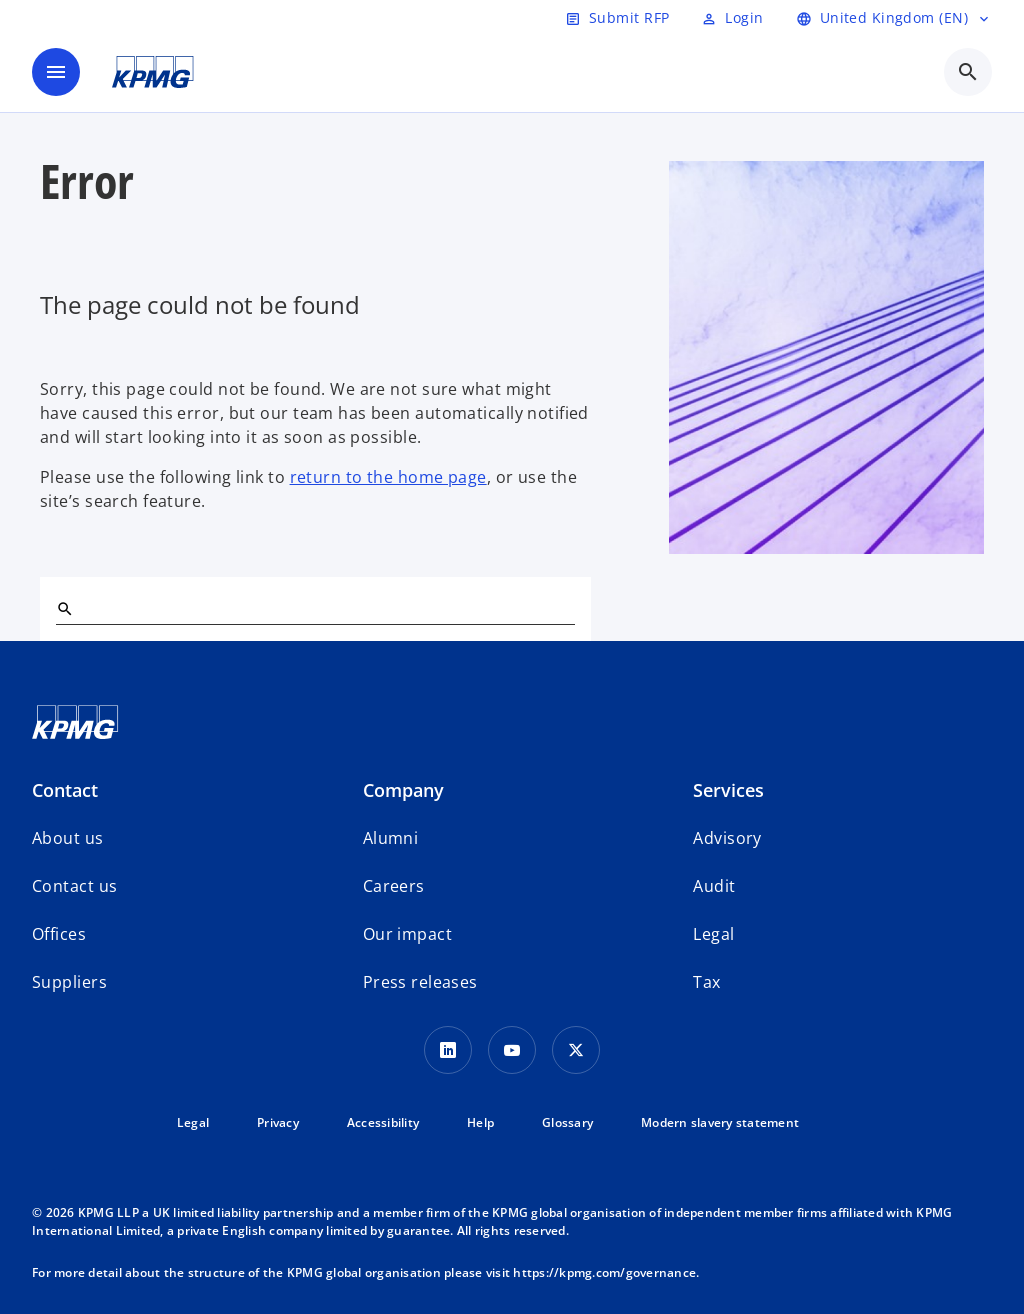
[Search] (64, 608)
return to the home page (388, 477)
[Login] (732, 18)
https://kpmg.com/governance (604, 1272)
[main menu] (56, 72)
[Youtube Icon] (512, 1050)
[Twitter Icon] (576, 1050)
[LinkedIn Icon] (448, 1050)
